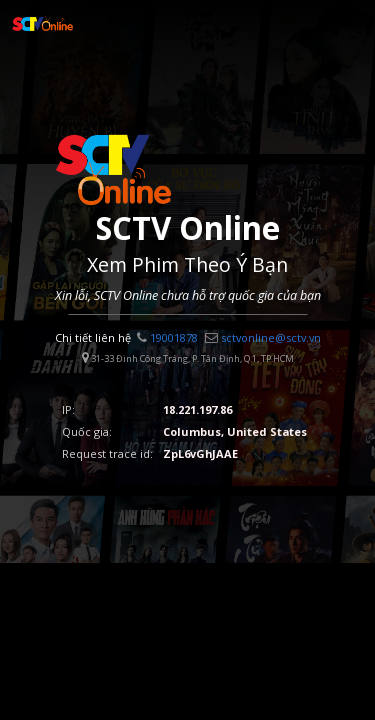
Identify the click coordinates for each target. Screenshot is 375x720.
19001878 (167, 337)
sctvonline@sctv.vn (263, 337)
